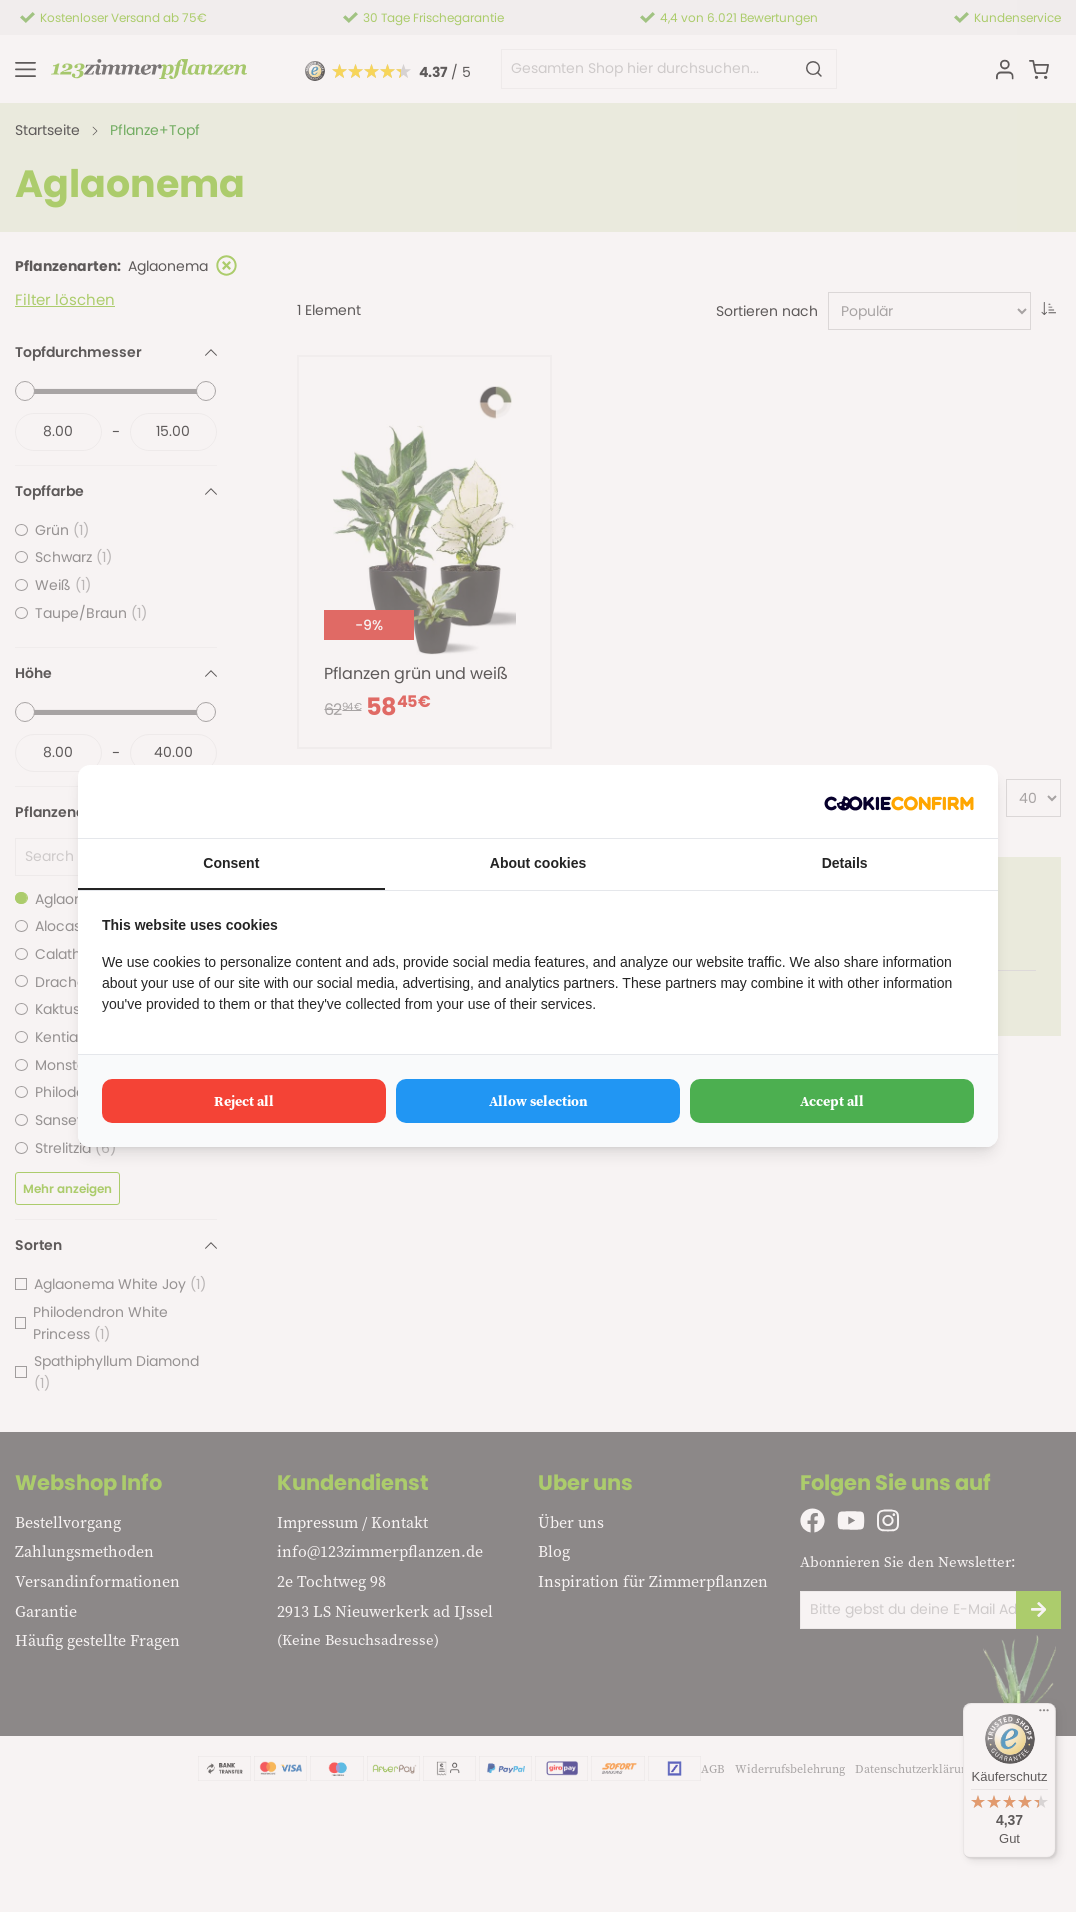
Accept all (832, 1101)
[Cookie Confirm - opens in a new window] (899, 801)
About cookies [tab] (538, 863)
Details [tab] (845, 863)
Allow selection (538, 1101)
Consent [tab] (231, 863)
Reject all (244, 1101)
